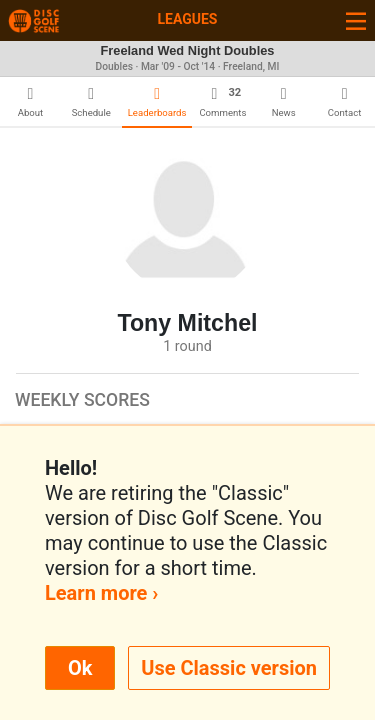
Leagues (187, 19)
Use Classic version (229, 668)
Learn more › (101, 593)
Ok (80, 668)
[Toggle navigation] (356, 20)
